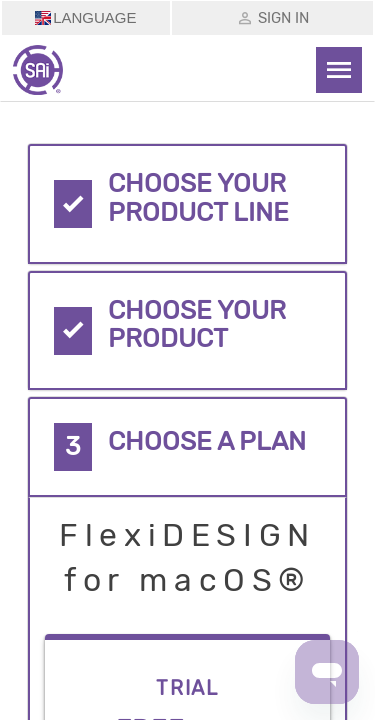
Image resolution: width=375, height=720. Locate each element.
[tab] (188, 204)
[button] (188, 204)
